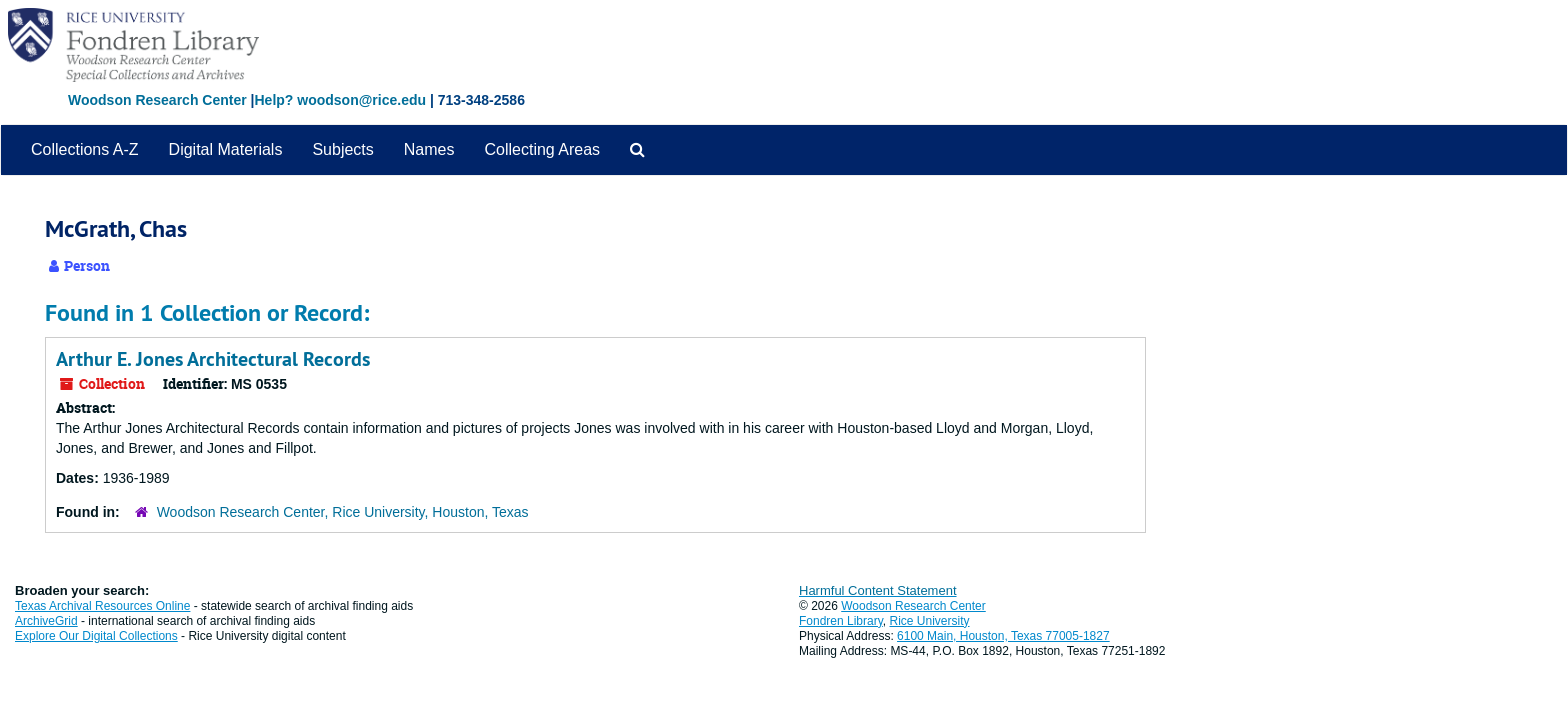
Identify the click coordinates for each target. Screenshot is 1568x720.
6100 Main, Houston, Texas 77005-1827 (1003, 636)
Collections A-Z (85, 149)
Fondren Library (841, 621)
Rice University (930, 621)
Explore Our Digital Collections (96, 636)
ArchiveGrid (46, 621)
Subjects (342, 149)
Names (429, 149)
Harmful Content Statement (878, 590)
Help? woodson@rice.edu (340, 100)
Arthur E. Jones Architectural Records (213, 359)
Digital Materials (226, 149)
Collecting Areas (542, 149)
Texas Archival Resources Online (102, 606)
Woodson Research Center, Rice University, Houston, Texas (343, 512)
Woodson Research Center (157, 100)
